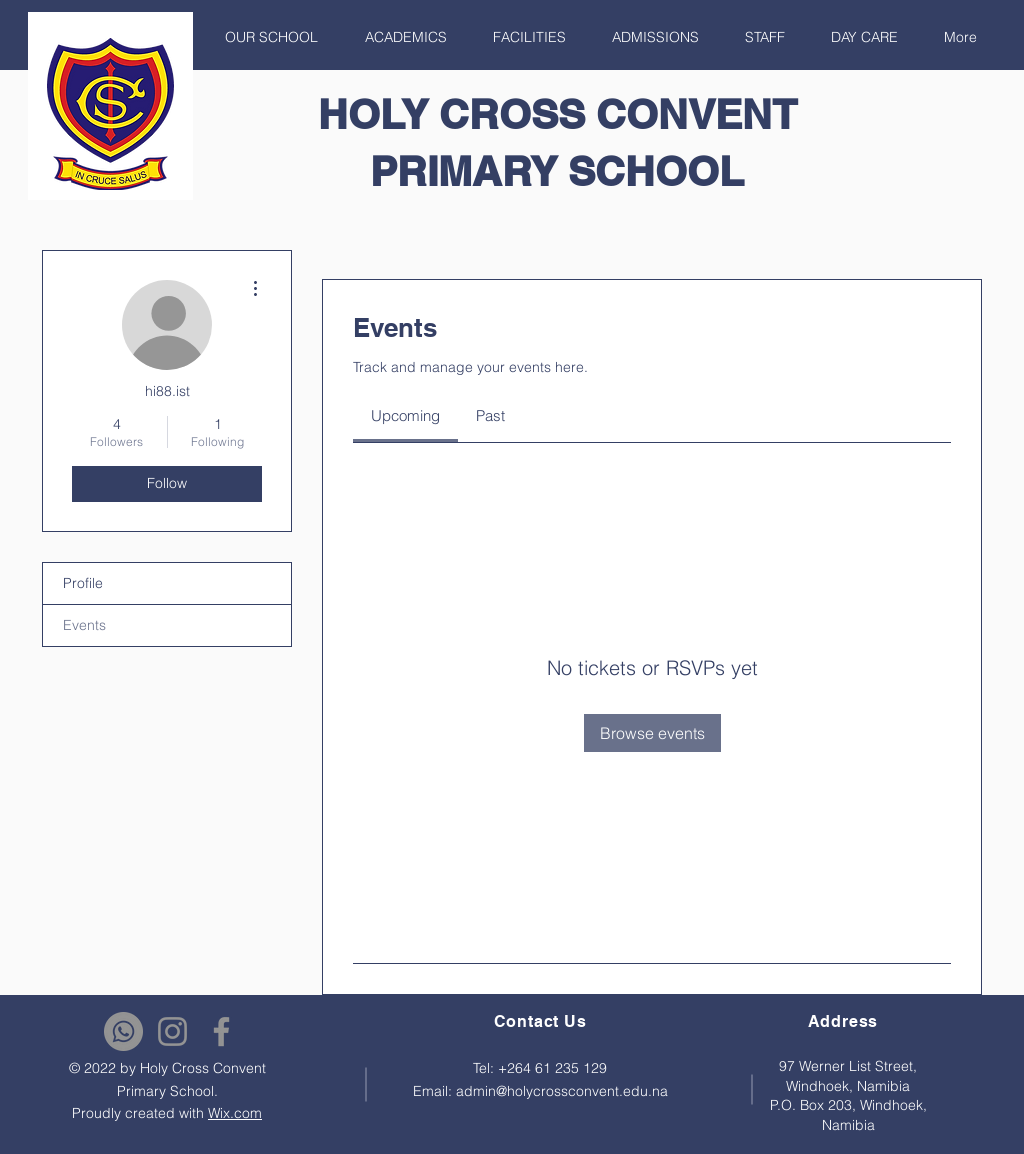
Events (84, 625)
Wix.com (235, 1113)
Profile (83, 583)
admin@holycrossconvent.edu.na (562, 1091)
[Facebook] (221, 1031)
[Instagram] (172, 1031)
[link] (405, 415)
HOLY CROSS (457, 114)
